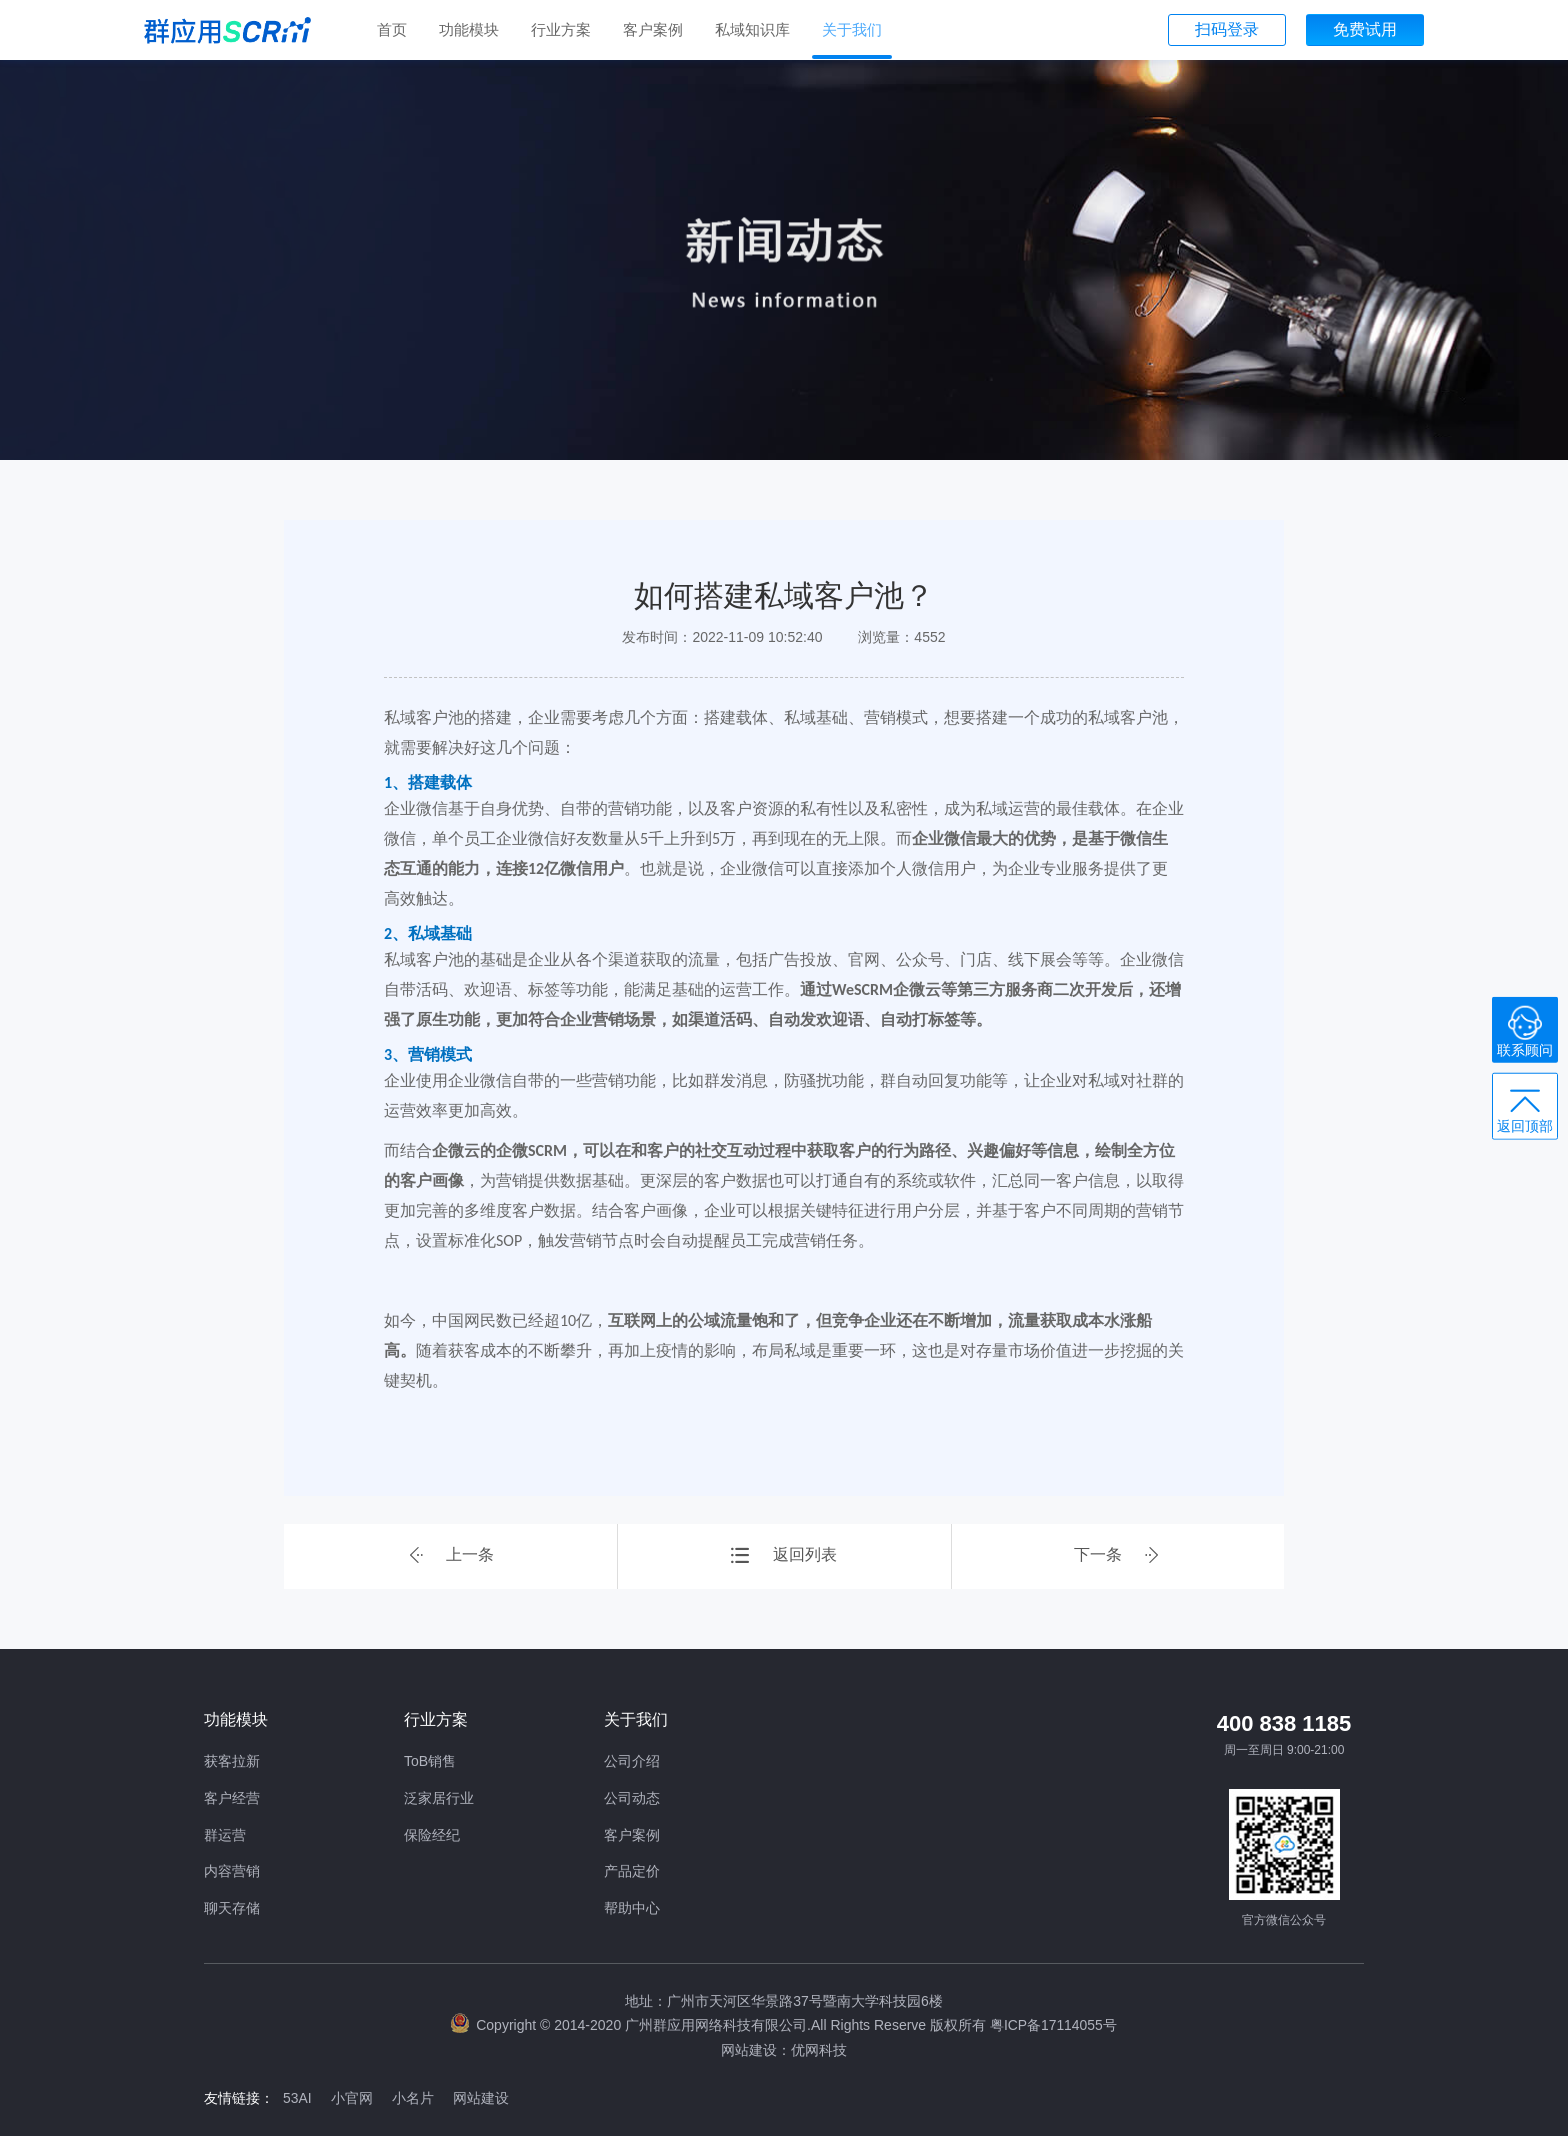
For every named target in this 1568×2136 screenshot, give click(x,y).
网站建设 (485, 2096)
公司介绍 (632, 1761)
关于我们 (852, 29)
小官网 (354, 2096)
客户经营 (232, 1798)
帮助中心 (632, 1908)
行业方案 (561, 29)
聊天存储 (232, 1908)
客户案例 (653, 29)
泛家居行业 (439, 1798)
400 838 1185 (1284, 1723)
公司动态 (632, 1798)
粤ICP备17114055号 (1053, 2025)
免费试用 (1365, 29)
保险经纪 (432, 1835)
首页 (392, 29)
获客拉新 (232, 1761)
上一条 (451, 1557)
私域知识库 (752, 29)
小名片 (416, 2096)
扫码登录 (1227, 29)
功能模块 (469, 29)
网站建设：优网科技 (784, 2049)
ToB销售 (430, 1761)
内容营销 (232, 1871)
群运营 (225, 1835)
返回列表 (784, 1557)
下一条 (1117, 1557)
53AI (298, 2096)
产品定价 (632, 1871)
